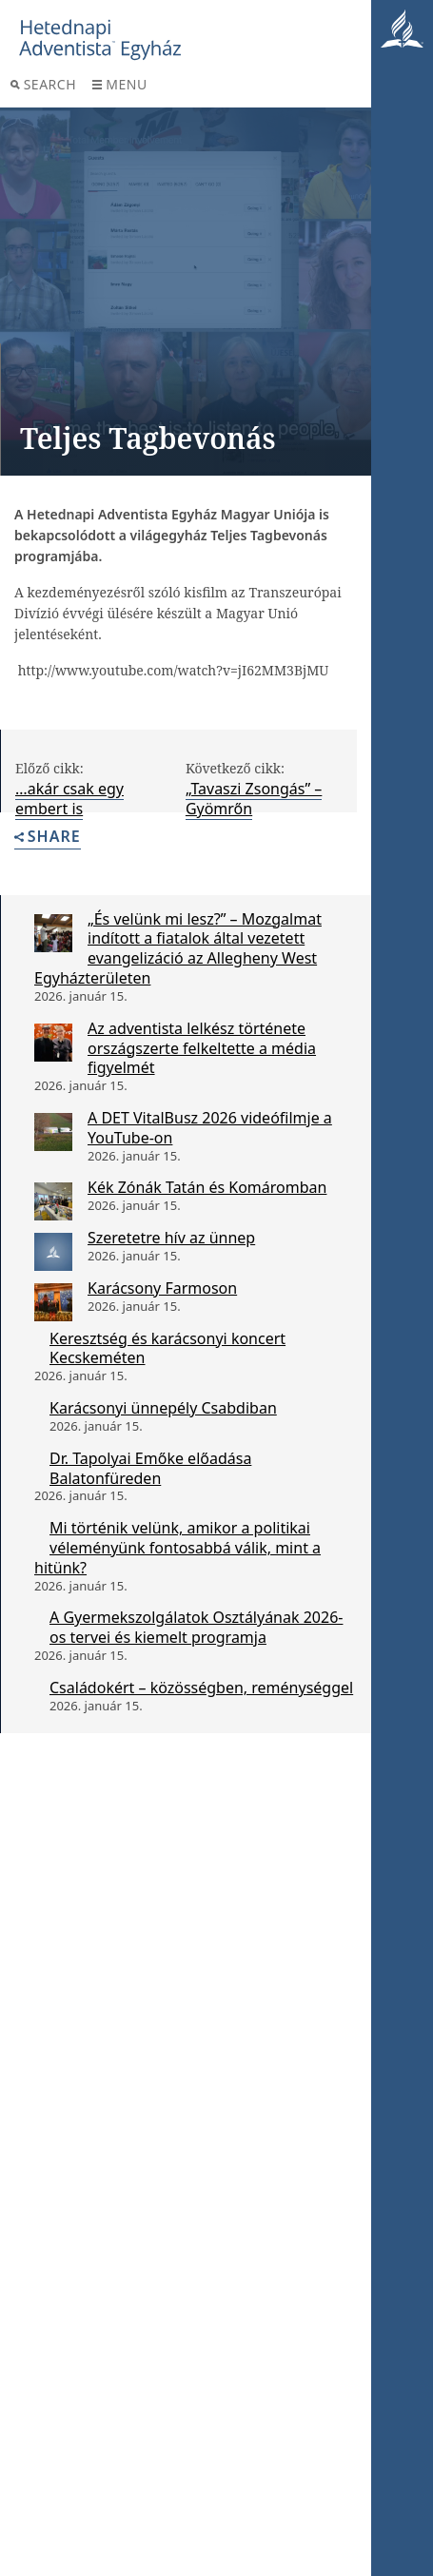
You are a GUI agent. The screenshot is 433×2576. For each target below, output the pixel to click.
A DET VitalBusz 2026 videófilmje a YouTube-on (210, 1127)
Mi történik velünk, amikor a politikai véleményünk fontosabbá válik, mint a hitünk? (177, 1547)
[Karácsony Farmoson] (53, 1302)
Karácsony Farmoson (162, 1288)
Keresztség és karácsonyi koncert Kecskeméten (167, 1348)
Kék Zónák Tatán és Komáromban (207, 1187)
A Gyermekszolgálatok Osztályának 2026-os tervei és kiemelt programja (196, 1627)
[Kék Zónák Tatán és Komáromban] (53, 1201)
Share (47, 838)
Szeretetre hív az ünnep (171, 1237)
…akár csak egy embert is (69, 798)
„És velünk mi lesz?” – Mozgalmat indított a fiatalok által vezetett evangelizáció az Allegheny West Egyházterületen (178, 948)
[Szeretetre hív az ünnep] (53, 1252)
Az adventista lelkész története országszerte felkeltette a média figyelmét (202, 1048)
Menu (119, 84)
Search (43, 84)
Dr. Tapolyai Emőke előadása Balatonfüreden (150, 1468)
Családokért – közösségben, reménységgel (201, 1687)
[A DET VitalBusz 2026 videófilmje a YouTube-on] (53, 1132)
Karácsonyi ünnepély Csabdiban (163, 1407)
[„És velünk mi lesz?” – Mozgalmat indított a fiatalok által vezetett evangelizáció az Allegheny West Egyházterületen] (53, 933)
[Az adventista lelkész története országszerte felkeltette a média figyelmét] (53, 1043)
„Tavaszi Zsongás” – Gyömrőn (254, 798)
